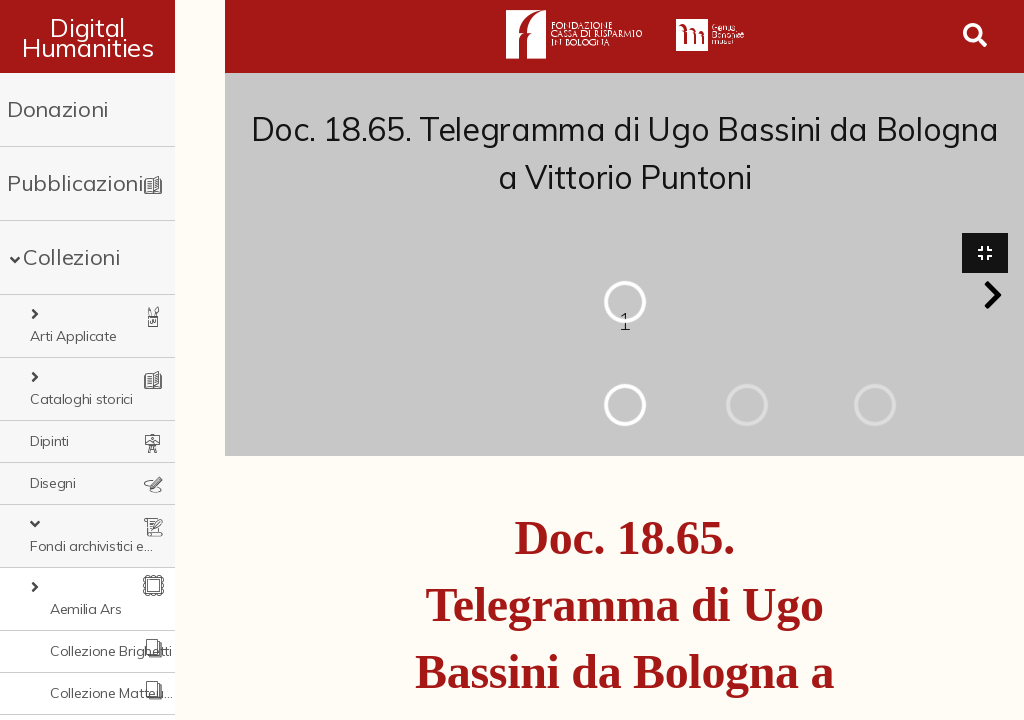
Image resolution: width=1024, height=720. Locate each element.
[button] (993, 296)
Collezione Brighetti (111, 567)
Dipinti (49, 399)
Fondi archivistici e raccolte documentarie (126, 483)
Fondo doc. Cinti (101, 651)
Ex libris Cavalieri (101, 693)
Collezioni (72, 257)
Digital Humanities (112, 37)
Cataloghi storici (94, 357)
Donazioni (58, 109)
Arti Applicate (86, 315)
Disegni (53, 441)
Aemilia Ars (85, 525)
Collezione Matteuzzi (116, 609)
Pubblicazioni (75, 183)
